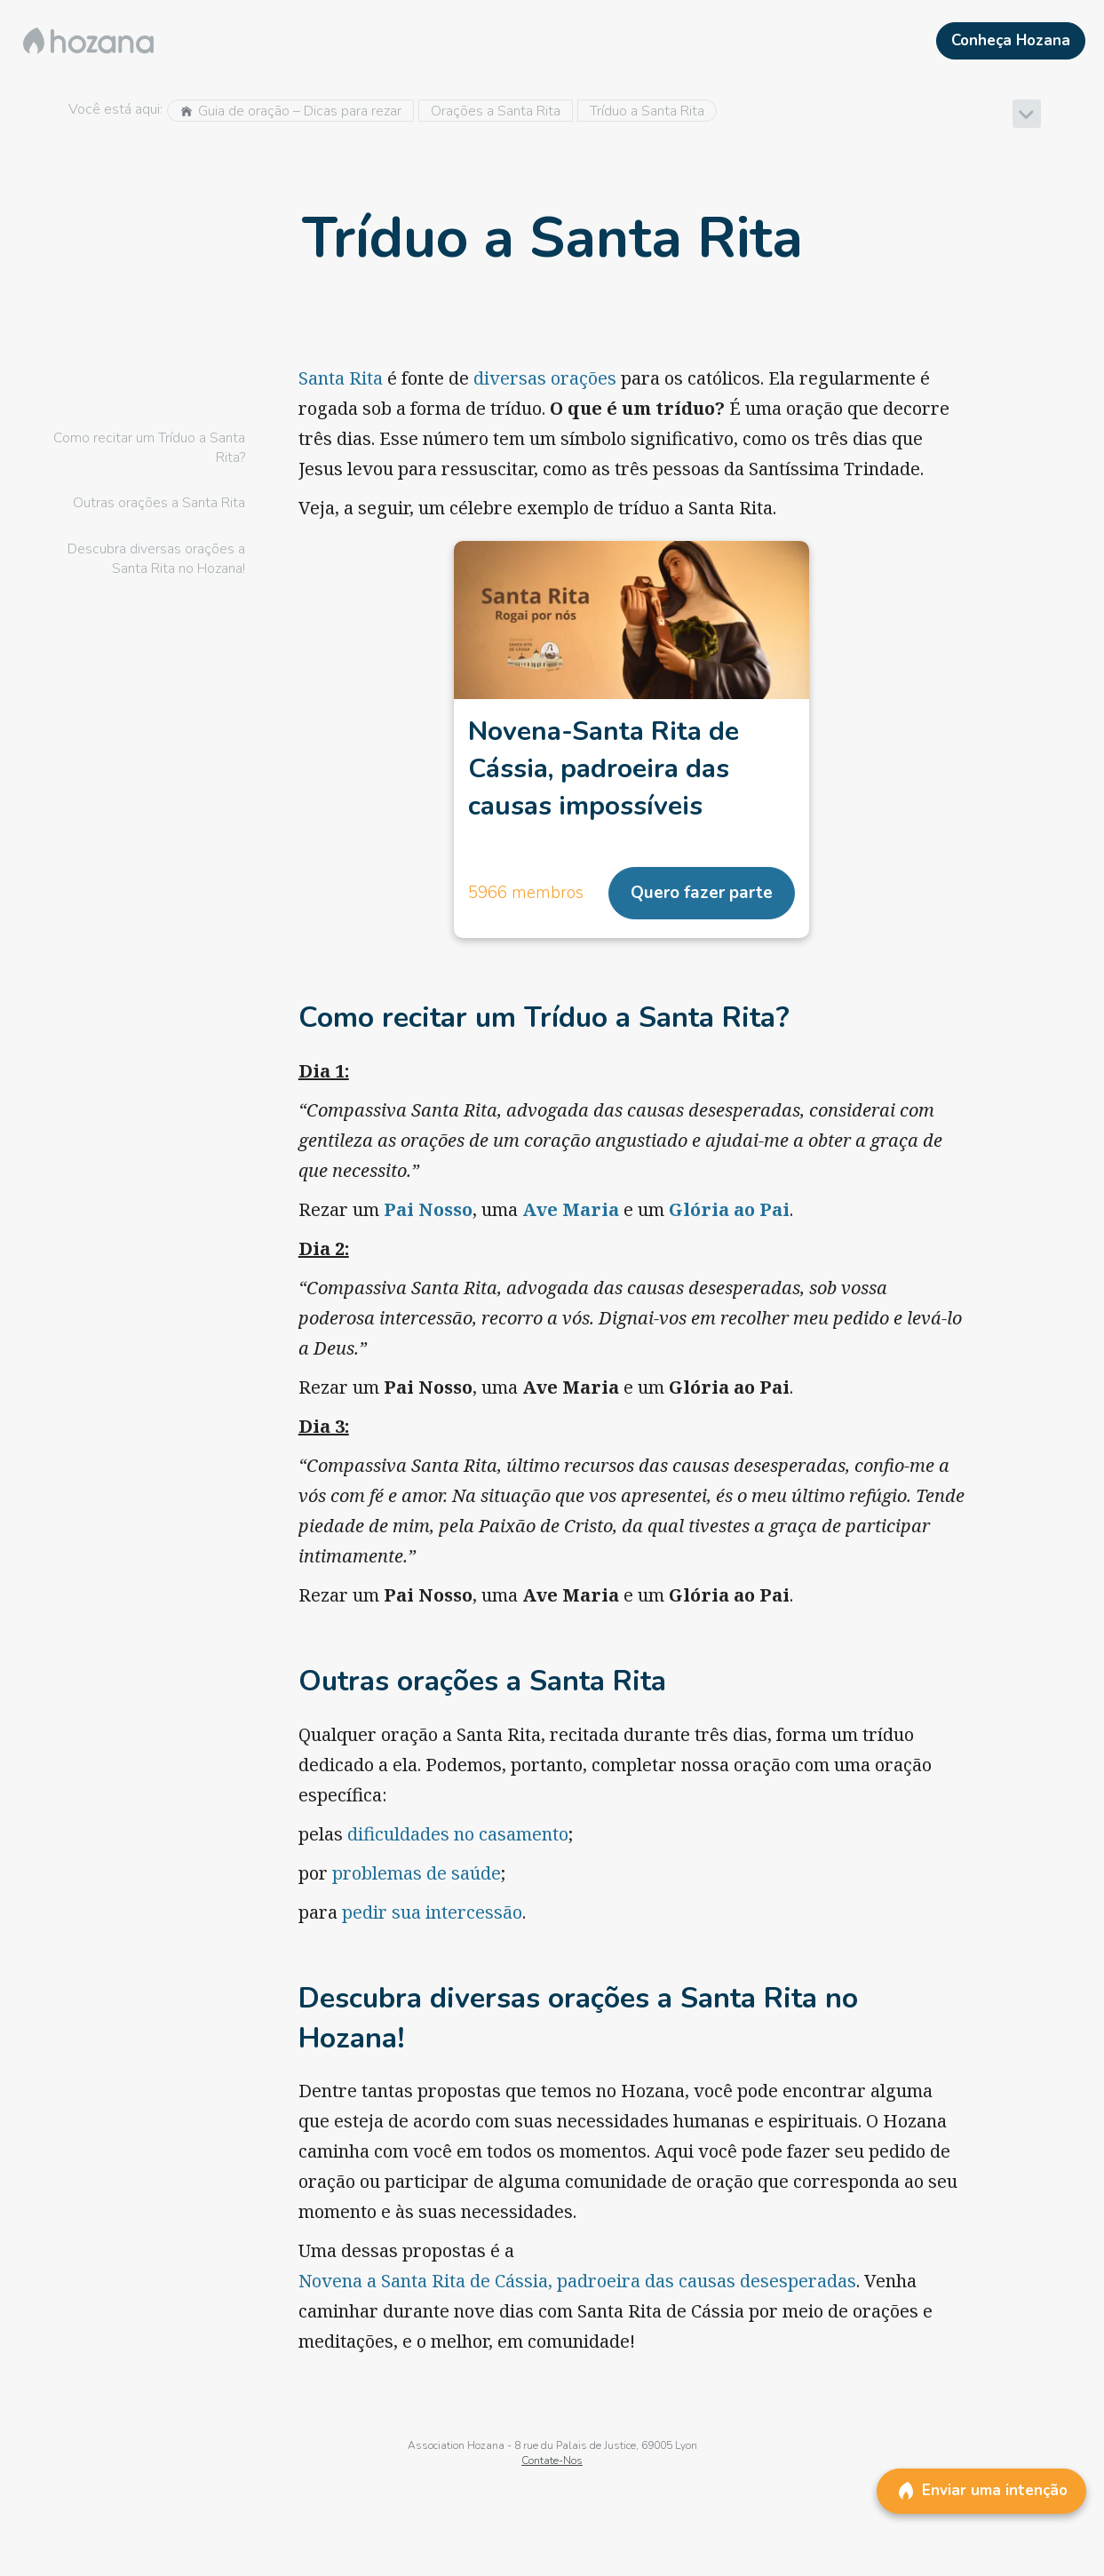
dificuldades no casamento (457, 1834)
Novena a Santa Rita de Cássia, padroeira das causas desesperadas (577, 2281)
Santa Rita (340, 378)
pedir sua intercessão (432, 1912)
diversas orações (544, 378)
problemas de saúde (416, 1873)
